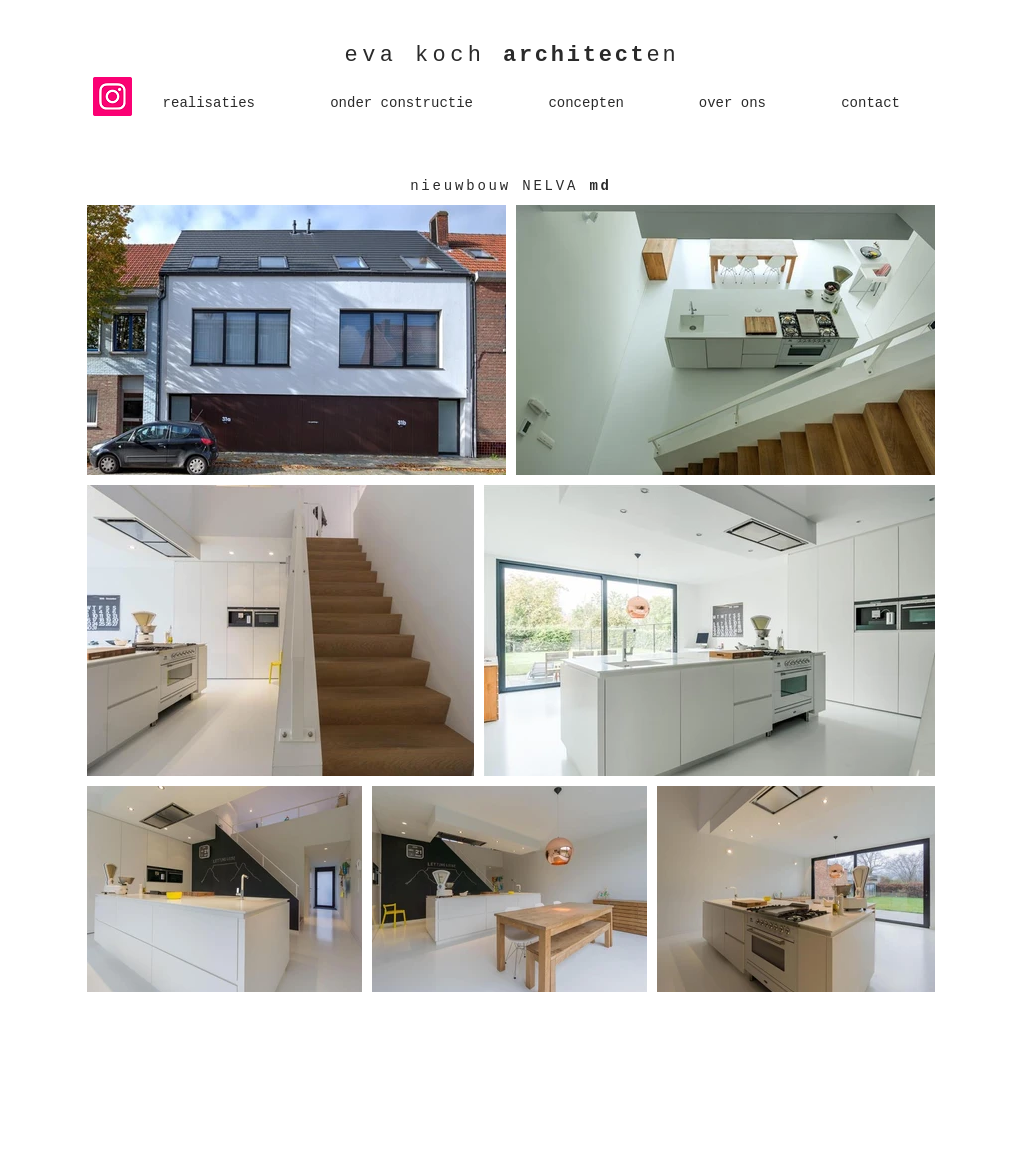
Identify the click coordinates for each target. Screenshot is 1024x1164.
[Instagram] (112, 96)
